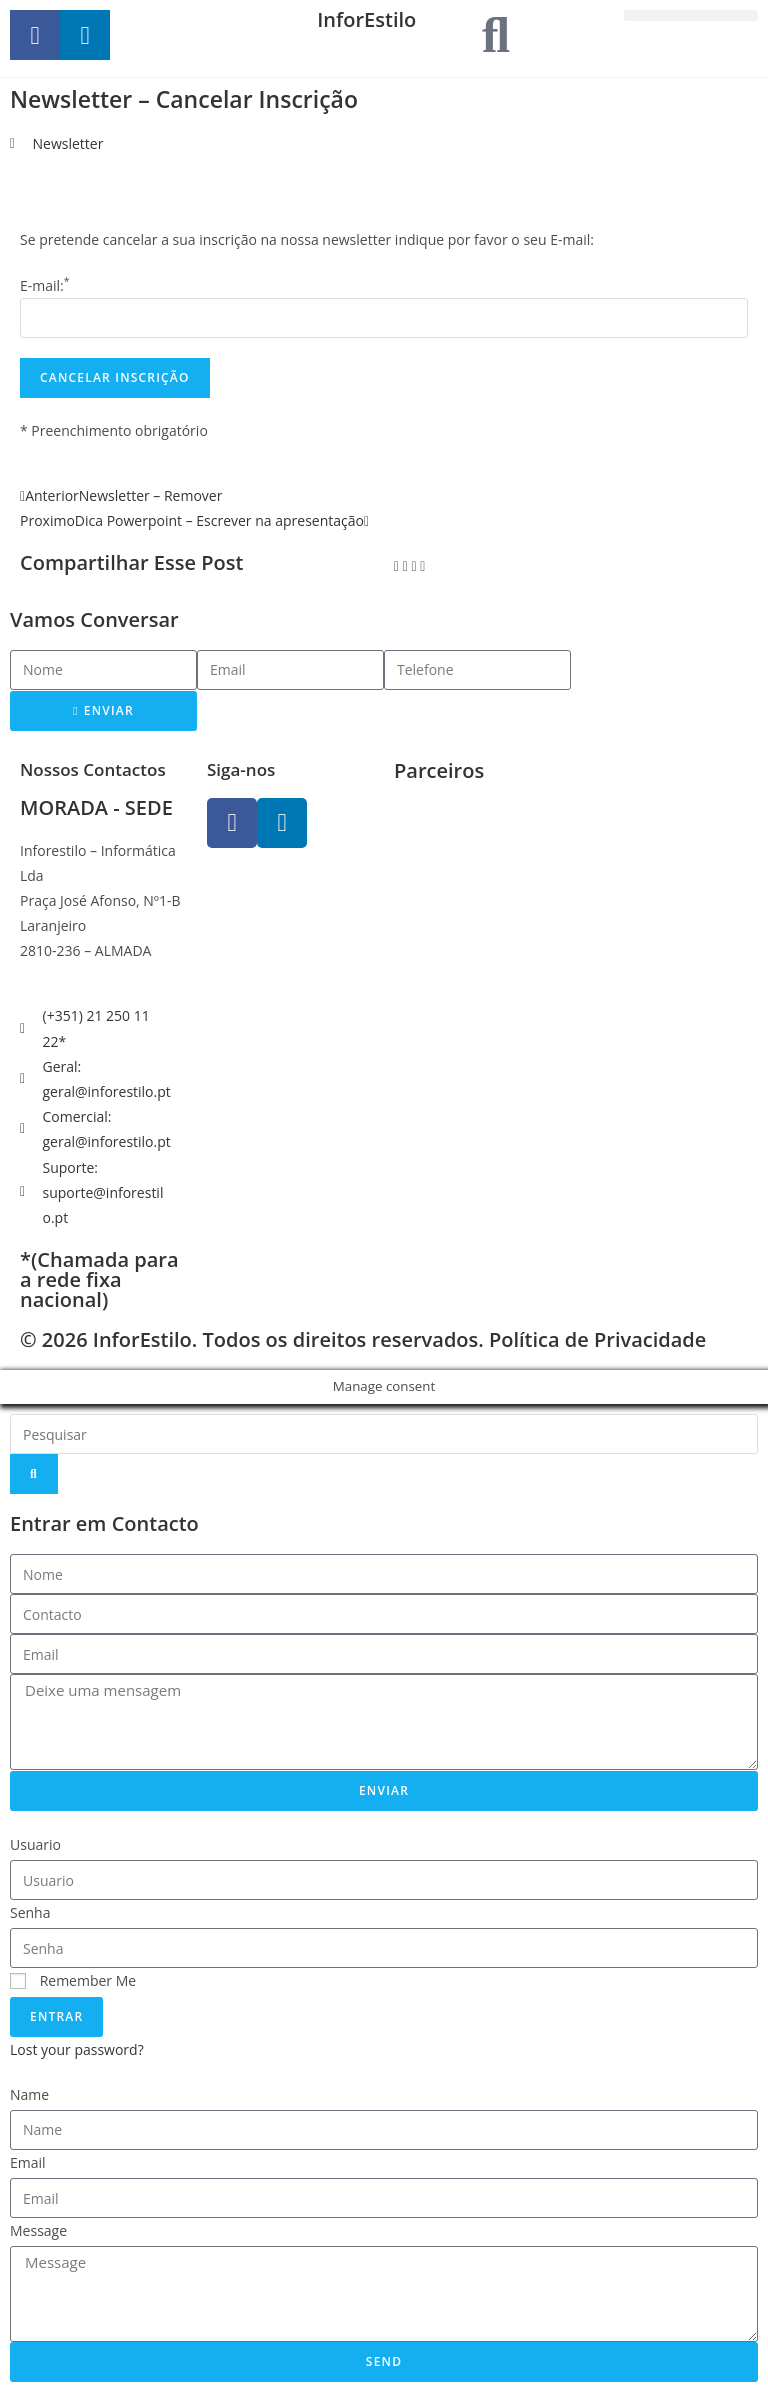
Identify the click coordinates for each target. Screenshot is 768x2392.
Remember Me (73, 1980)
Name (29, 2094)
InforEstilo (366, 19)
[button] (691, 15)
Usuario (35, 1844)
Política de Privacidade (597, 1339)
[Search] (34, 1474)
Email (28, 2162)
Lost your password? (77, 2049)
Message (38, 2230)
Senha (30, 1912)
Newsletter (68, 143)
